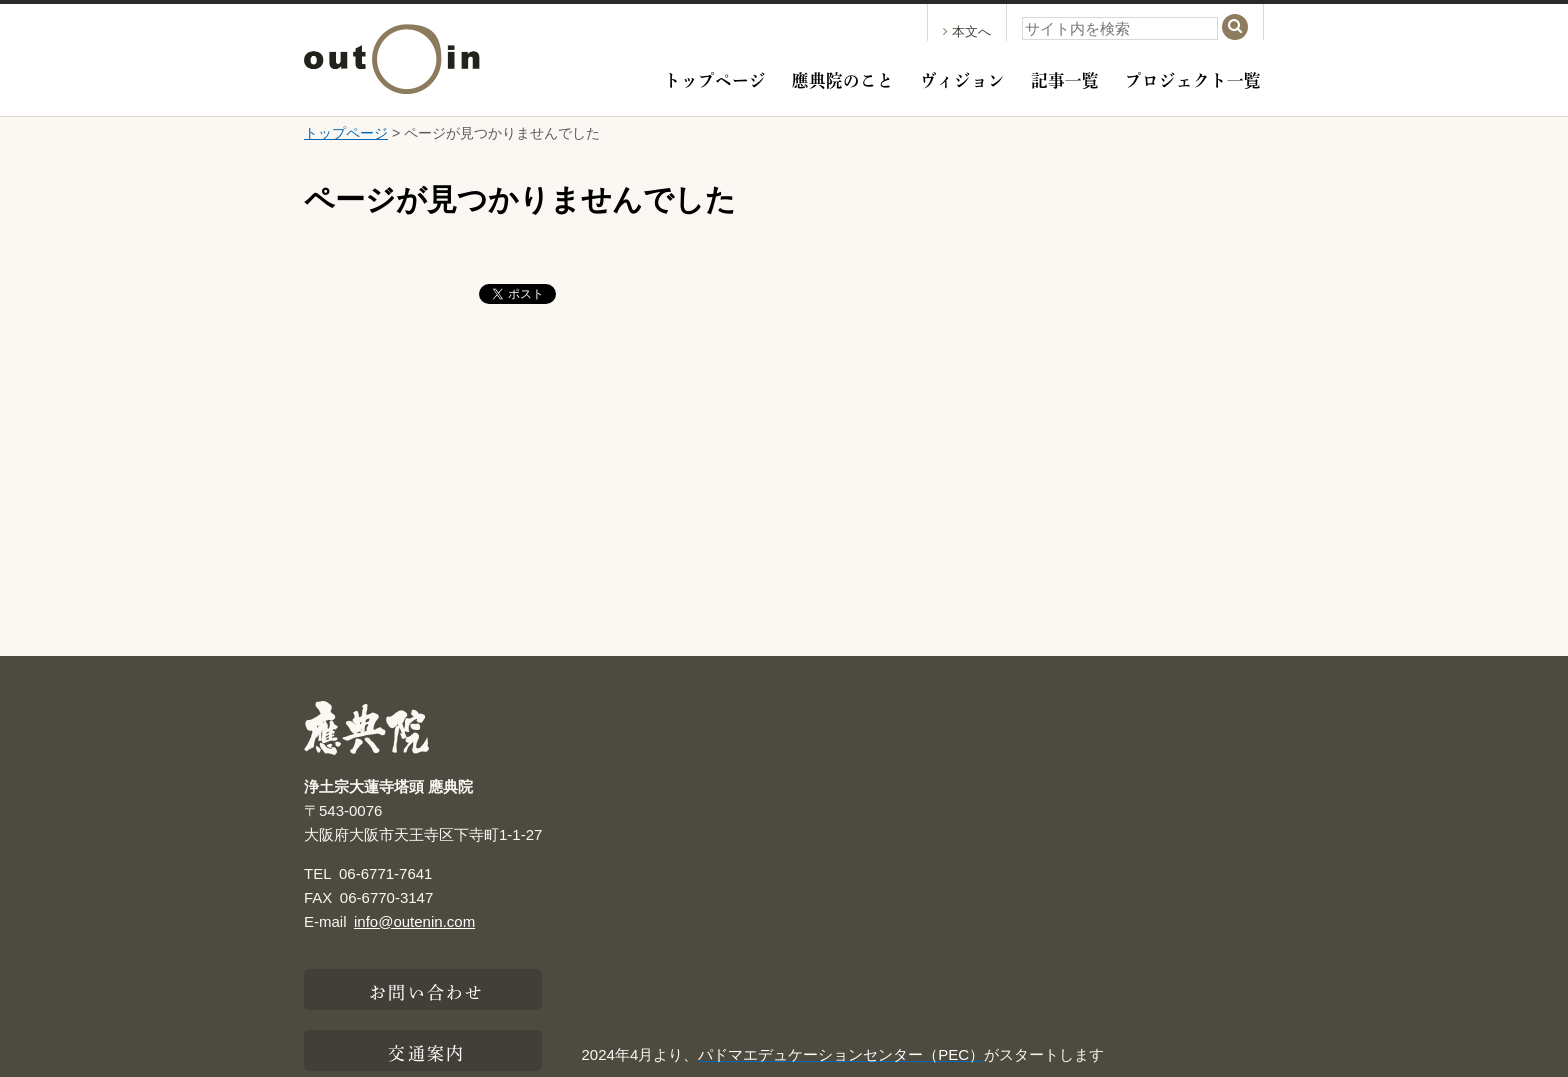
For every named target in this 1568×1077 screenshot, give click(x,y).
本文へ (967, 31)
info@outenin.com (414, 921)
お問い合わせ (426, 990)
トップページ (715, 78)
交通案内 (426, 1051)
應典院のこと (843, 78)
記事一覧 (1065, 78)
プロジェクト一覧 (1193, 78)
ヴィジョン (962, 78)
